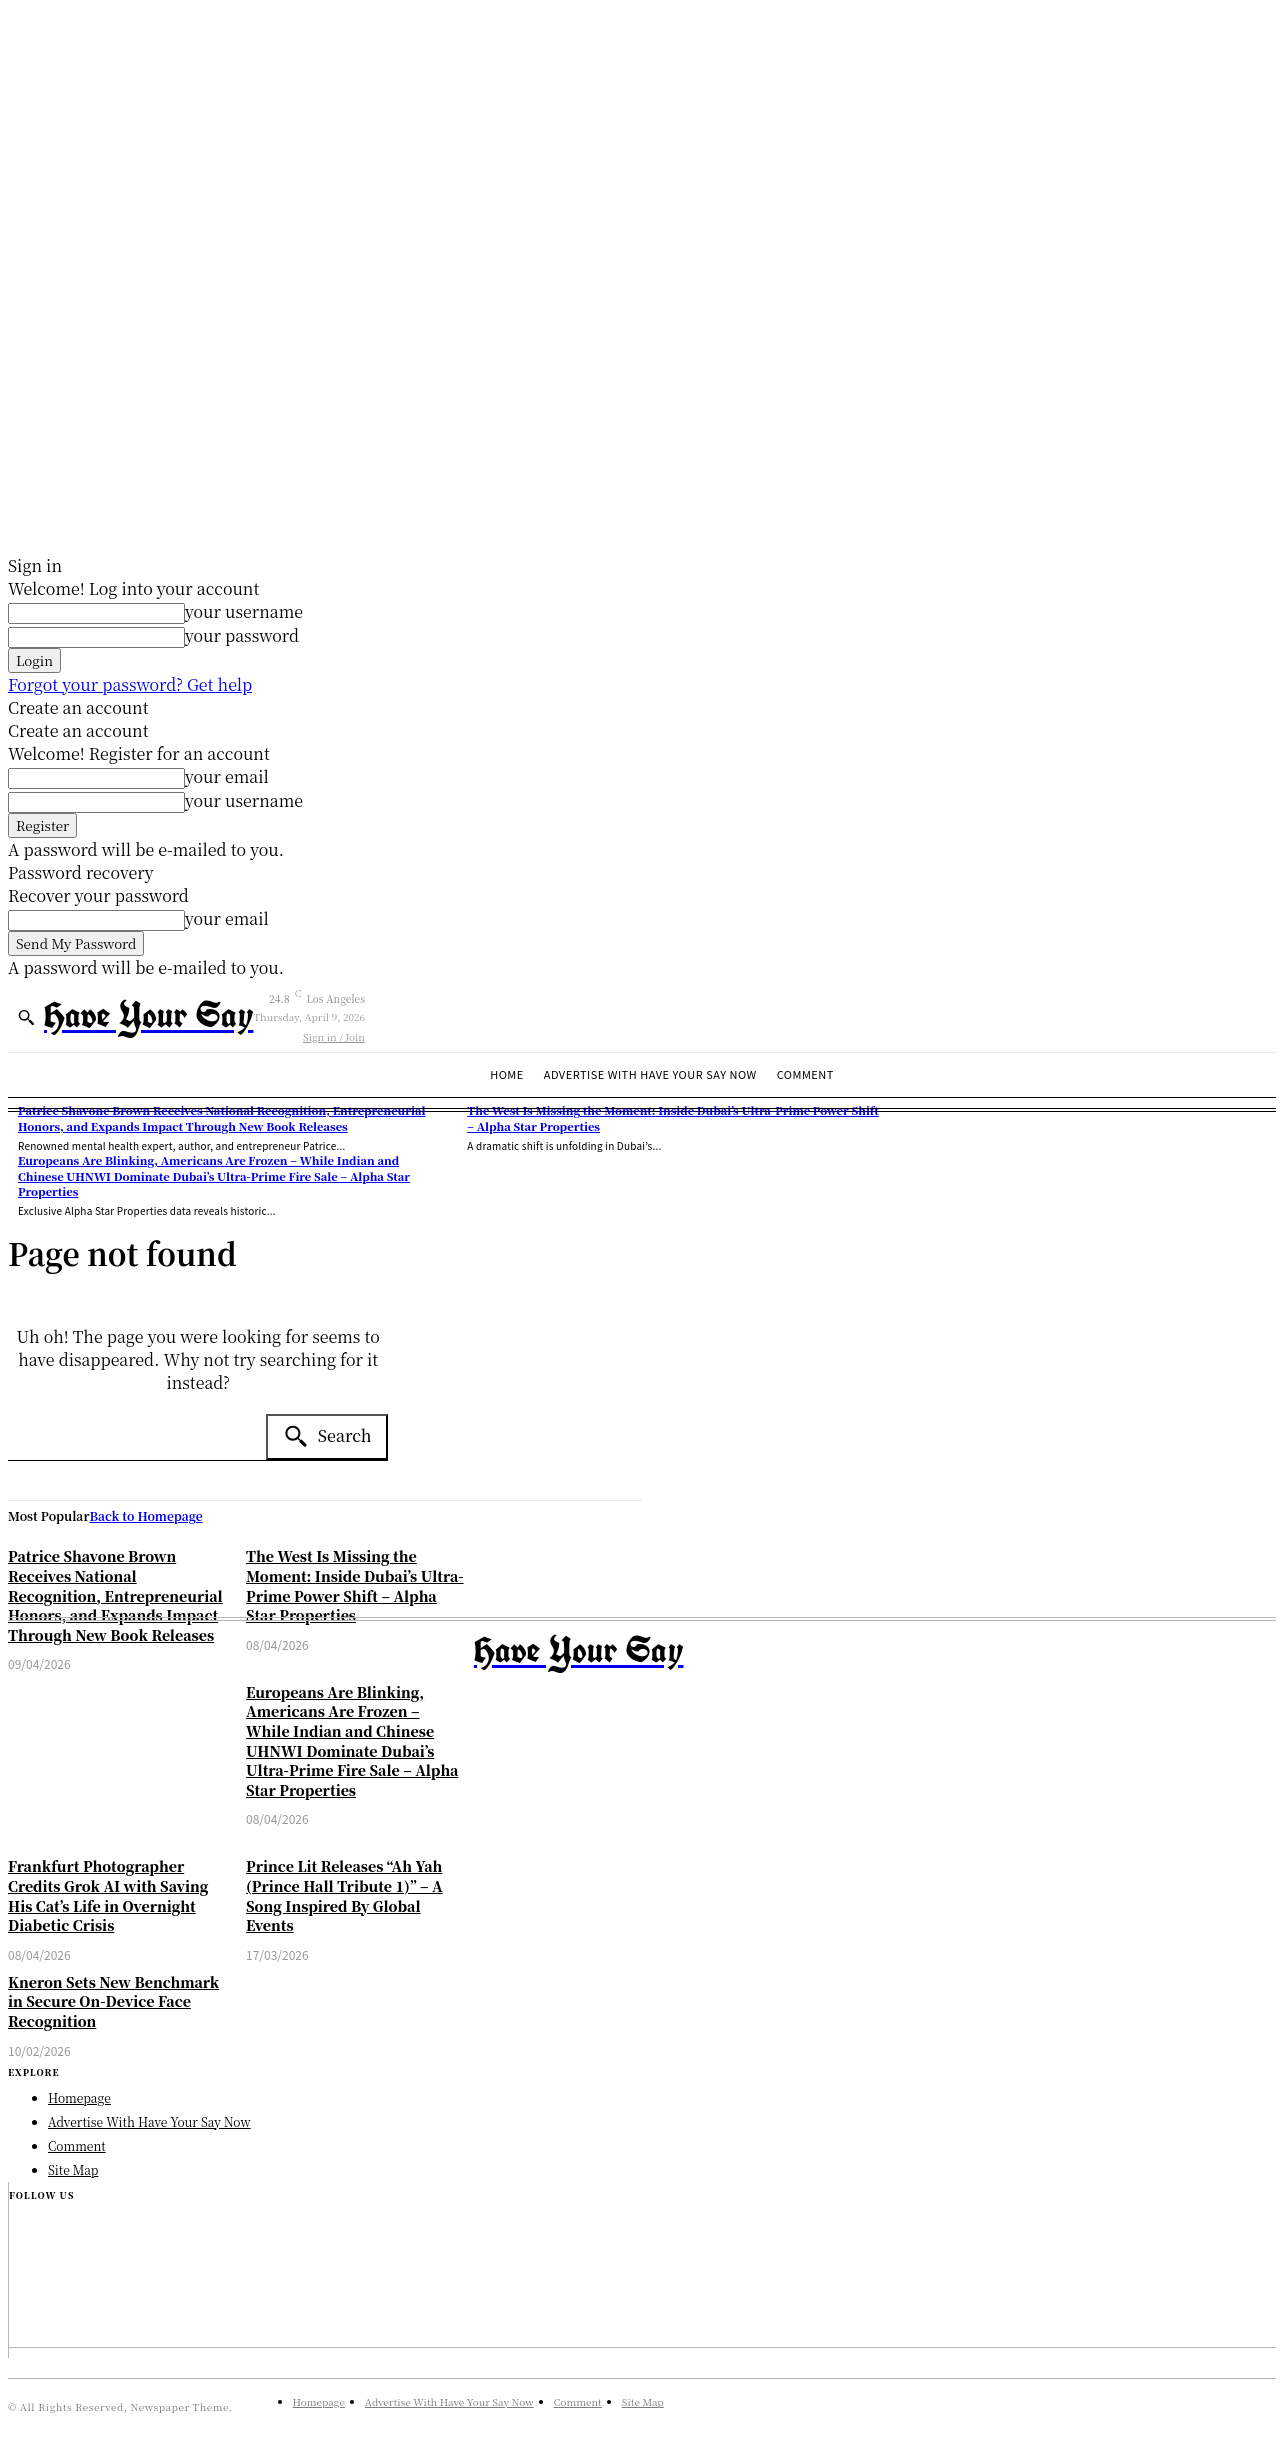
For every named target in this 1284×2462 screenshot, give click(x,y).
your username (244, 611)
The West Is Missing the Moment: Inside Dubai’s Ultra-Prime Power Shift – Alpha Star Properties (355, 1585)
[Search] (327, 1437)
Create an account (78, 707)
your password (242, 635)
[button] (26, 1017)
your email (227, 776)
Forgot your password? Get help (130, 684)
